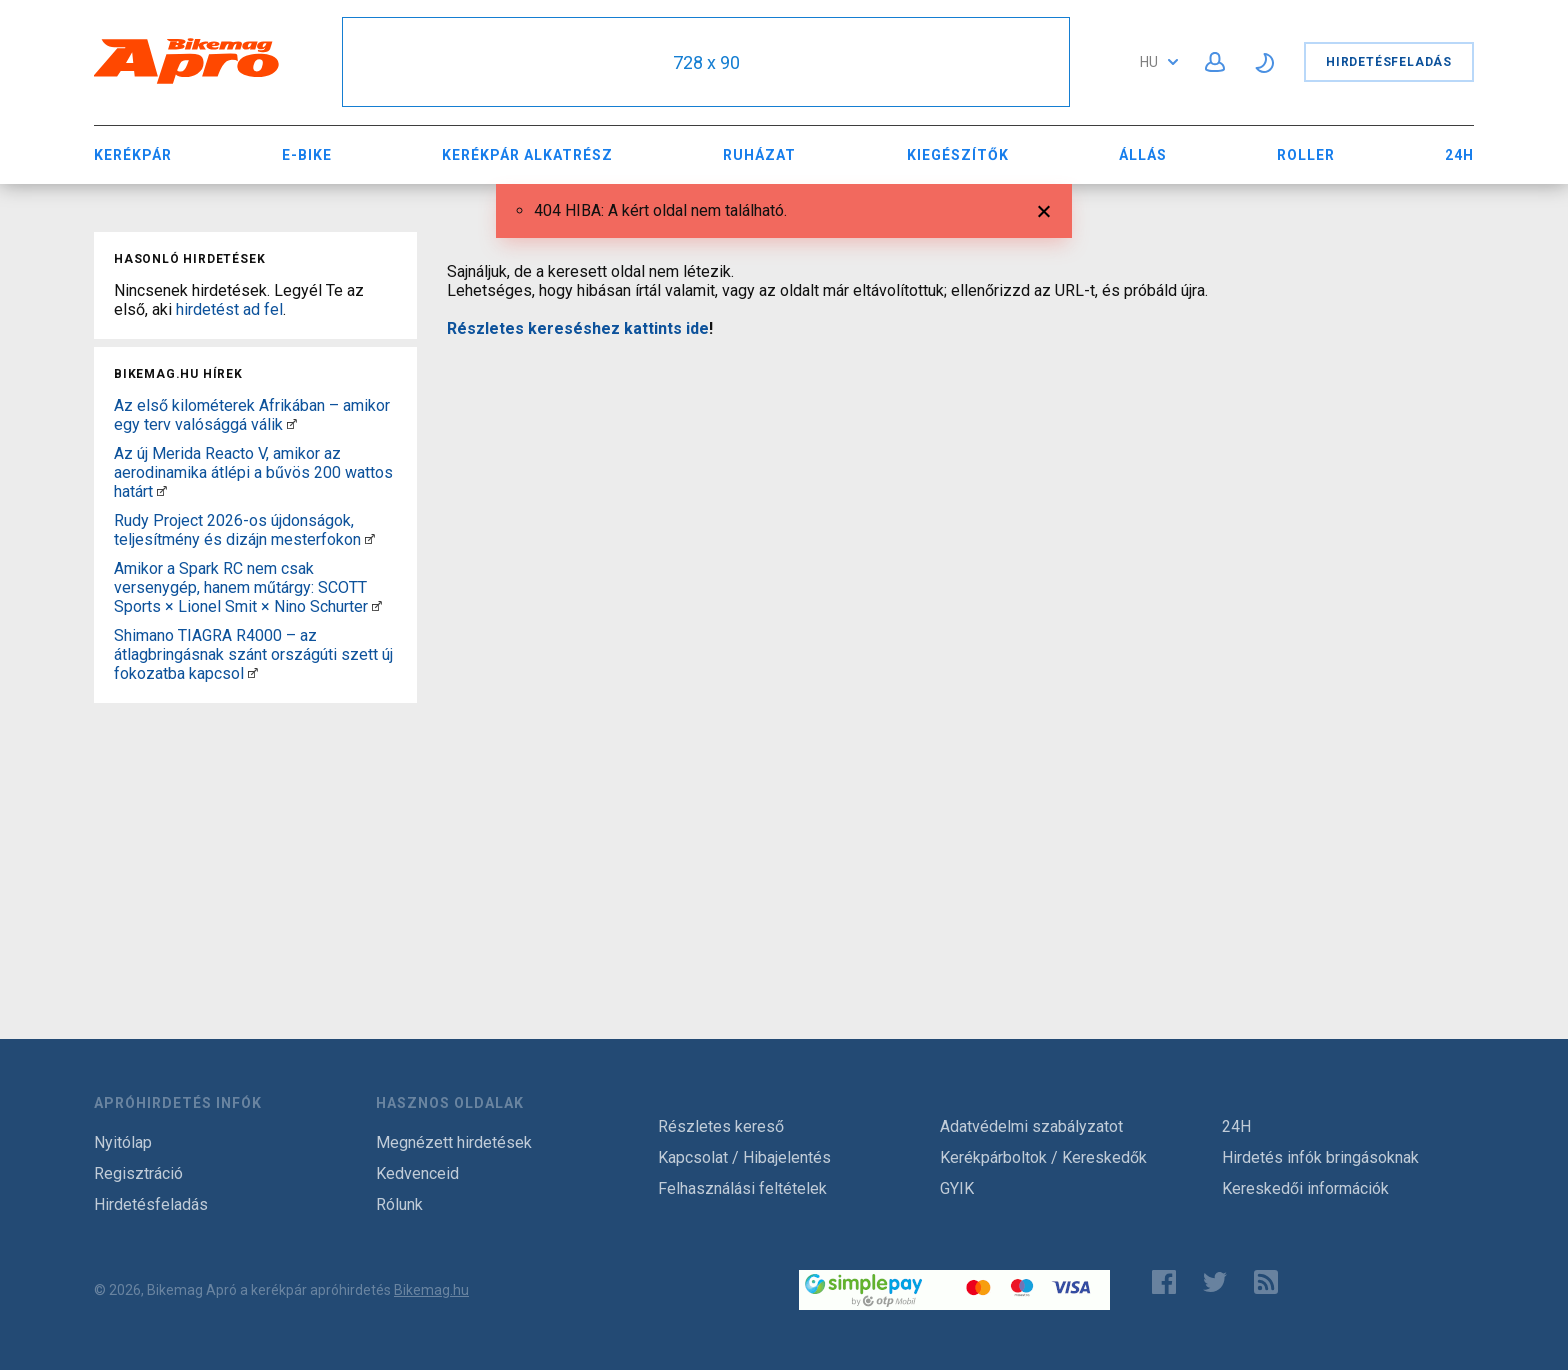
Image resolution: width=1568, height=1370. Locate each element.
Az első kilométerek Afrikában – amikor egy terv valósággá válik (252, 415)
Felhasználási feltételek (742, 1188)
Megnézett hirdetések (454, 1142)
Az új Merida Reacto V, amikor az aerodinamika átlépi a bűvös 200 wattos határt (253, 472)
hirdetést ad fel (229, 309)
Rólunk (399, 1204)
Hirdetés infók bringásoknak (1320, 1157)
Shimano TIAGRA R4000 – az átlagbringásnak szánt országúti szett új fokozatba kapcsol (253, 654)
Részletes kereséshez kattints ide (578, 328)
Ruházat (759, 155)
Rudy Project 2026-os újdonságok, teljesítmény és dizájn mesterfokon (237, 530)
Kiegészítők (958, 155)
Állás (1143, 155)
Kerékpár (133, 155)
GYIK (957, 1188)
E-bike (307, 155)
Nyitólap (123, 1142)
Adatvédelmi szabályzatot (1031, 1126)
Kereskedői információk (1305, 1188)
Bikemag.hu (431, 1290)
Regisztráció (138, 1173)
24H (1459, 155)
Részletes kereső (721, 1126)
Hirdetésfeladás (1389, 62)
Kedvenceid (417, 1173)
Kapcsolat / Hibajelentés (744, 1157)
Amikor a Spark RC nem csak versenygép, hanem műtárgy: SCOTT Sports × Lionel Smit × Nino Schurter (241, 587)
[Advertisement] (255, 836)
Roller (1306, 155)
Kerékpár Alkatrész (527, 155)
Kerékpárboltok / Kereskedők (1043, 1157)
